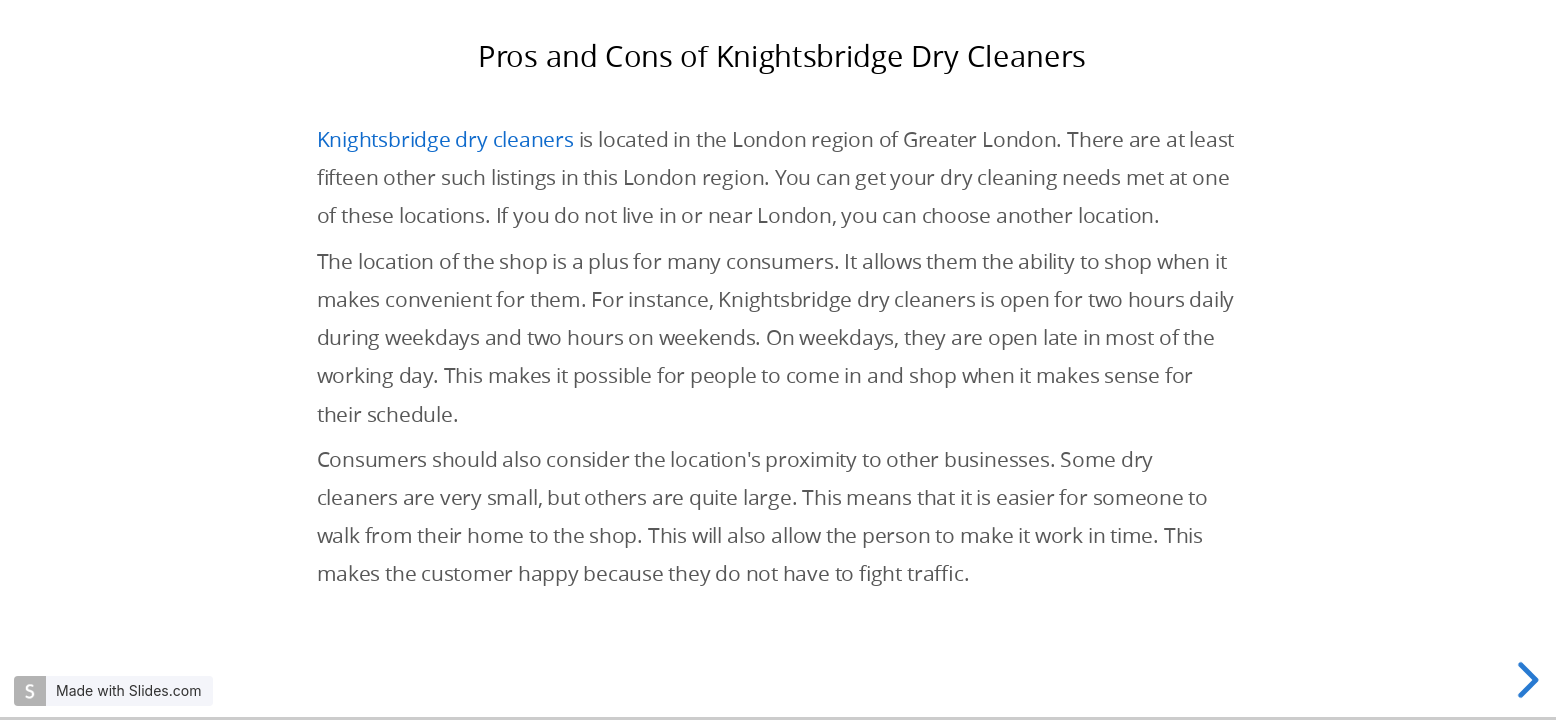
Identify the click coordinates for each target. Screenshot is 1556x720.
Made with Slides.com (128, 690)
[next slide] (1525, 680)
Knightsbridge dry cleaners (445, 138)
